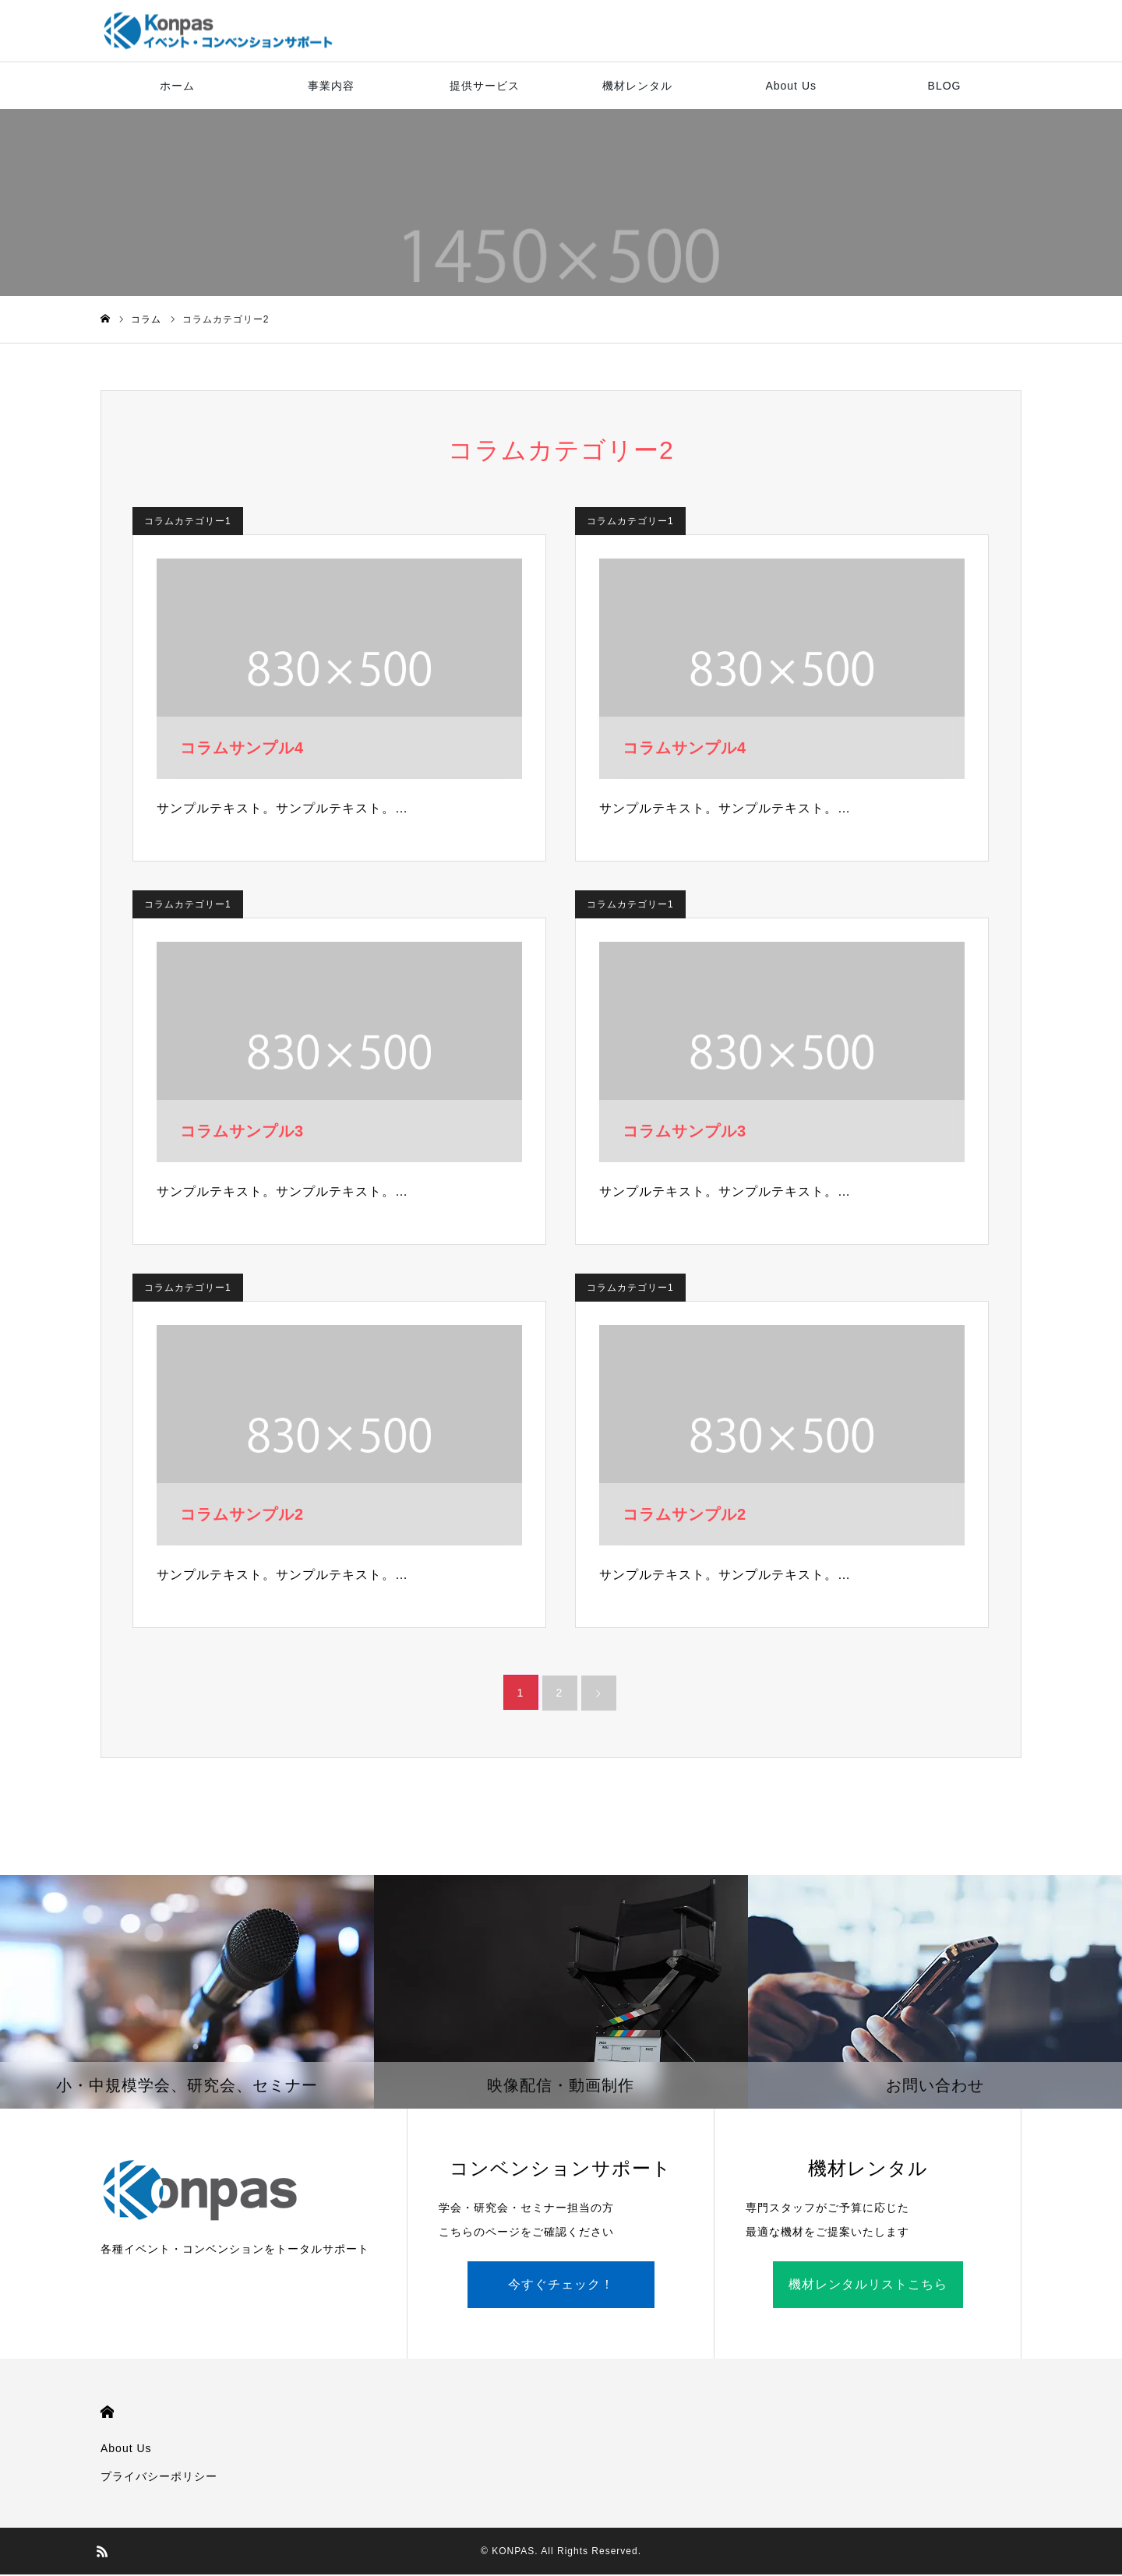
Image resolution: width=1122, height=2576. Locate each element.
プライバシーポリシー (159, 2478)
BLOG (944, 86)
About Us (791, 86)
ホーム (177, 86)
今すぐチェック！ (561, 2285)
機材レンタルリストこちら (868, 2285)
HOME (107, 2413)
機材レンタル (637, 86)
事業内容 (331, 86)
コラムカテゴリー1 (187, 521)
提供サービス (485, 86)
